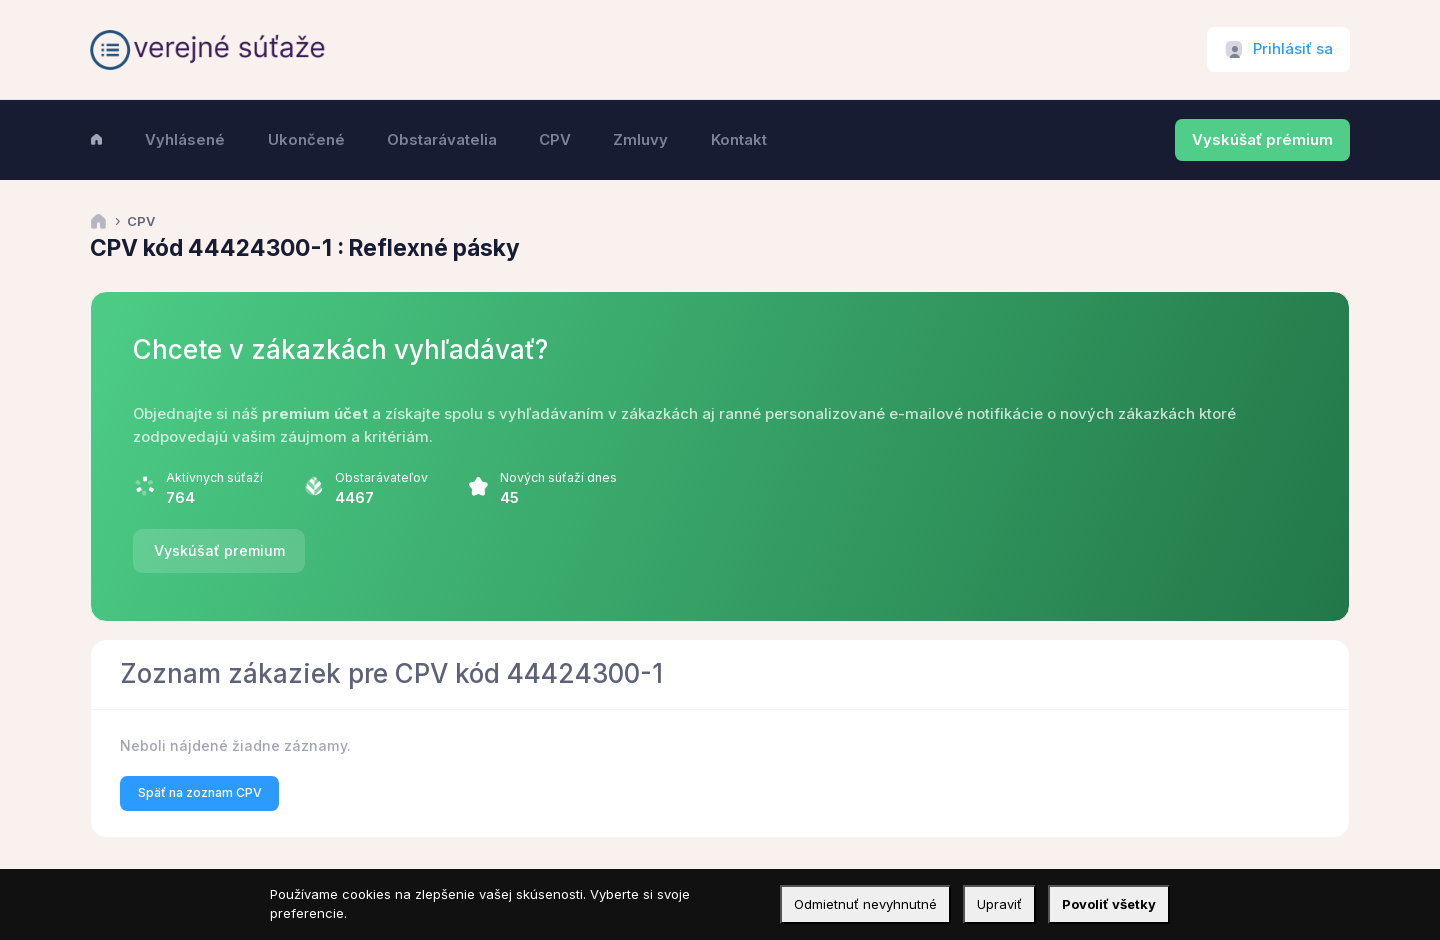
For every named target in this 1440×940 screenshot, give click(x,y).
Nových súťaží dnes (558, 477)
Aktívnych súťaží (214, 477)
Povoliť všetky (1109, 904)
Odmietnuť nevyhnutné (865, 904)
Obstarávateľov (381, 477)
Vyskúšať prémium (1262, 140)
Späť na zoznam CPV (200, 792)
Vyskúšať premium (219, 550)
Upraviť (999, 904)
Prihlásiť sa (1293, 49)
